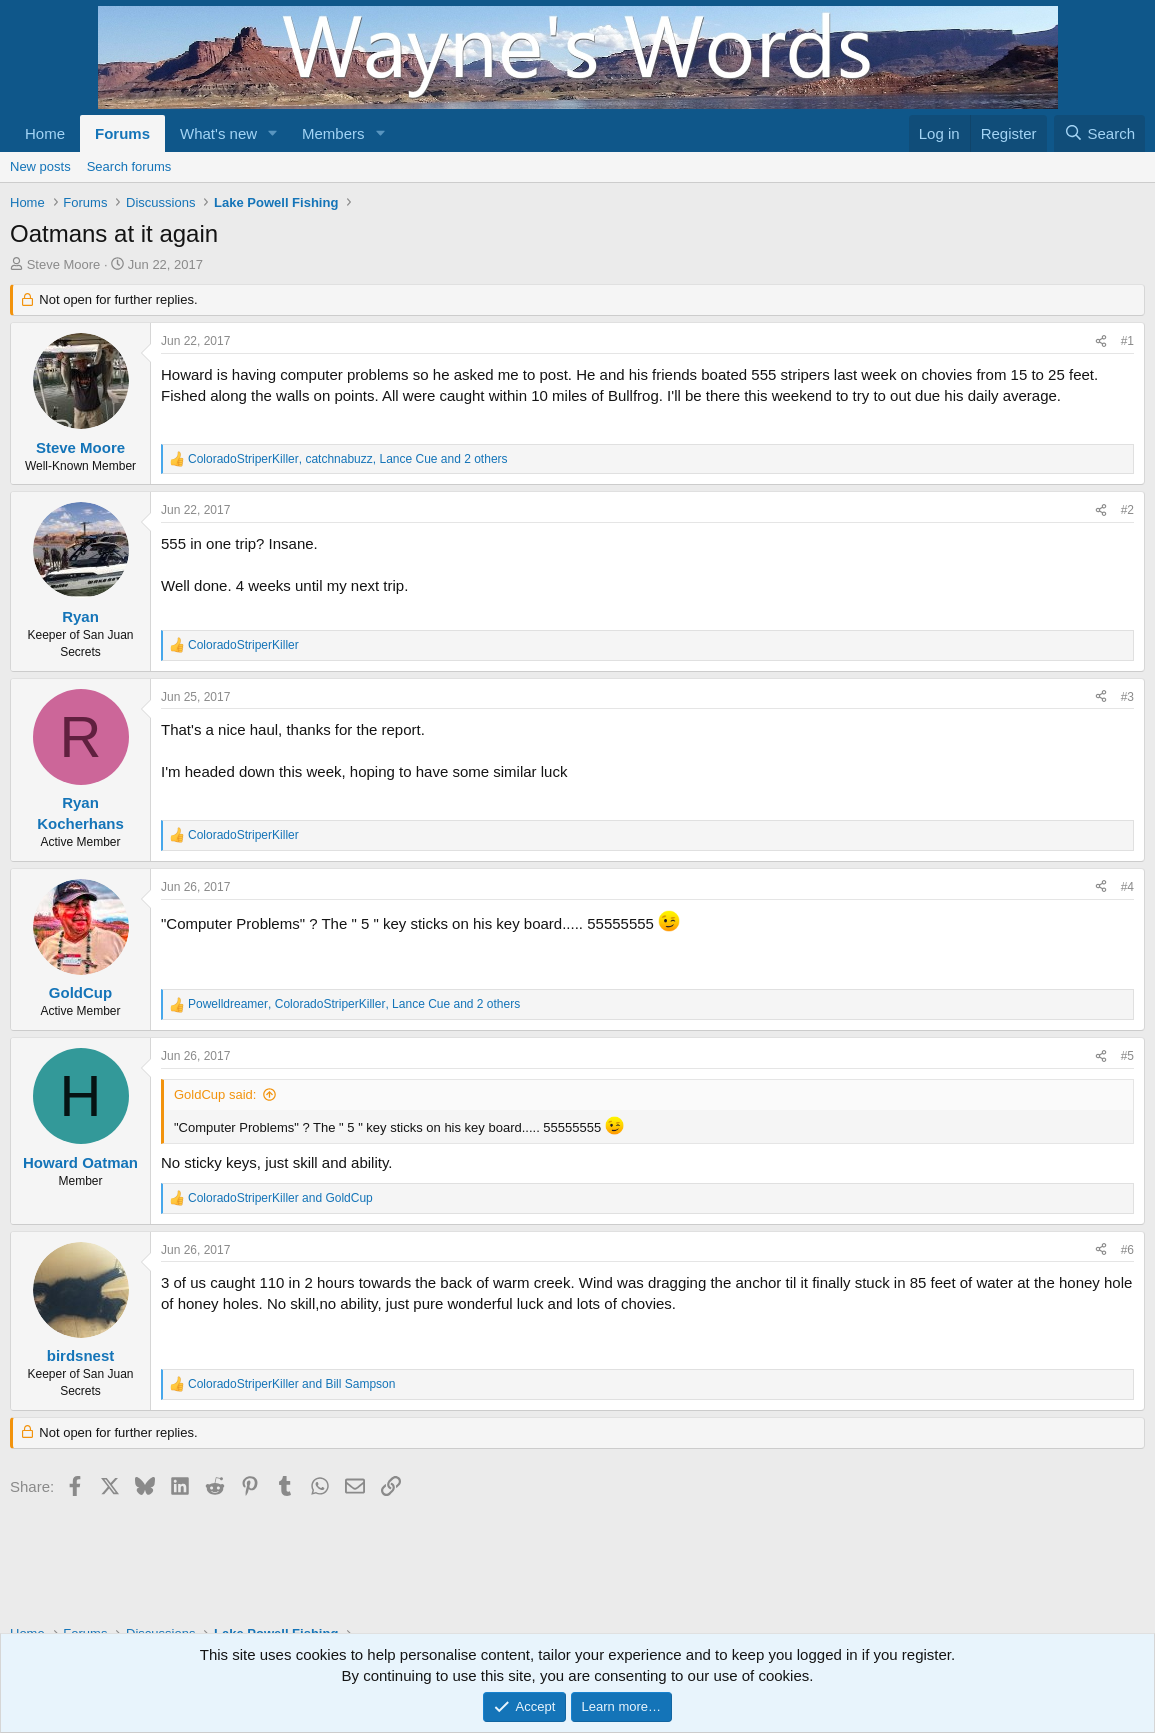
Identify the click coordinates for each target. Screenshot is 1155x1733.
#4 (1127, 887)
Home (45, 133)
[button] (273, 133)
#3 (1127, 697)
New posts (40, 166)
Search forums (129, 166)
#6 (1127, 1250)
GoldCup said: (215, 1094)
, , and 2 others (348, 459)
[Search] (1099, 133)
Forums (122, 133)
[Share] (1101, 341)
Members (333, 133)
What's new (218, 133)
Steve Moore (64, 264)
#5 (1127, 1056)
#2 (1127, 510)
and (280, 1198)
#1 (1127, 341)
